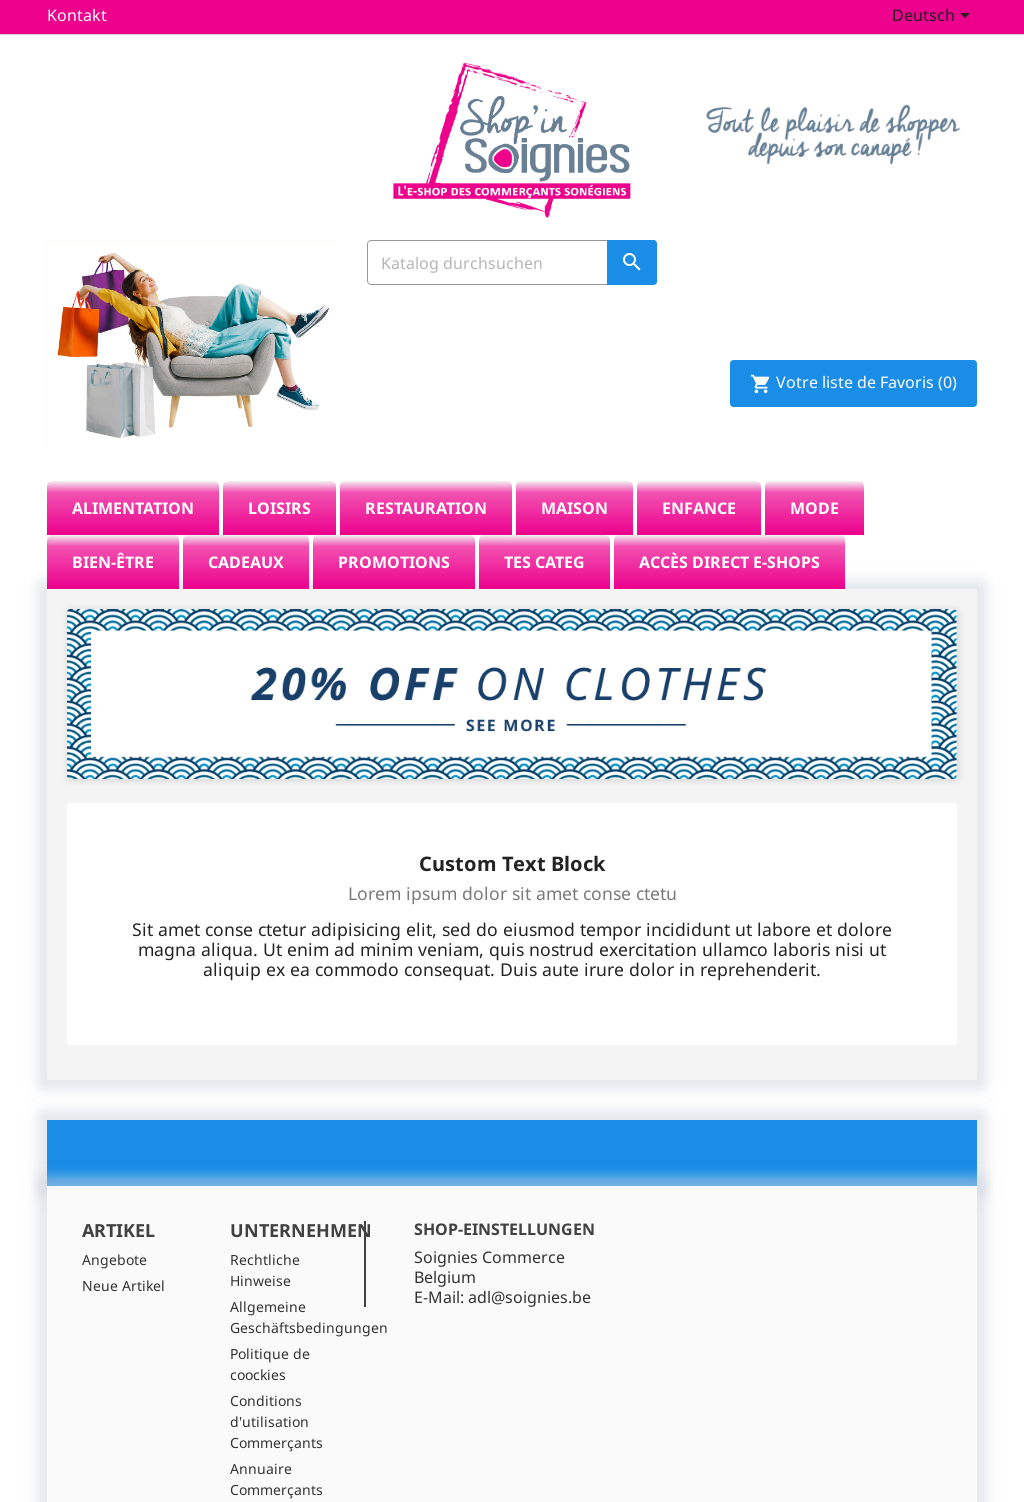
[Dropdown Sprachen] (934, 17)
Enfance (699, 470)
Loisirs (279, 470)
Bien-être (113, 524)
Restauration (426, 470)
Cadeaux (246, 524)
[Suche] (512, 268)
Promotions (394, 524)
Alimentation (133, 470)
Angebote (114, 1222)
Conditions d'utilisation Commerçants (276, 1384)
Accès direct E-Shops (729, 524)
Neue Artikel (123, 1248)
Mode (814, 470)
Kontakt (77, 15)
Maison (574, 470)
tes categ (544, 524)
